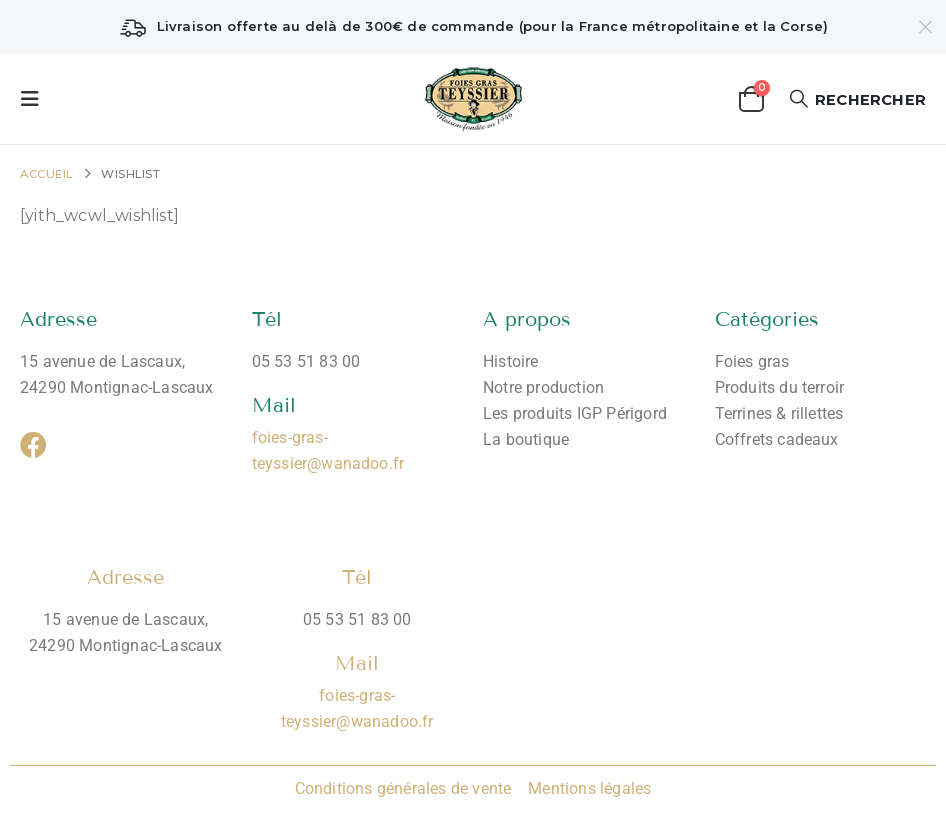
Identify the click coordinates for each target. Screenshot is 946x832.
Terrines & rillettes (779, 413)
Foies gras (752, 361)
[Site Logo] (473, 99)
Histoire (511, 361)
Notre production (543, 387)
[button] (36, 99)
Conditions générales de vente (403, 788)
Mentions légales (587, 788)
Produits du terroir (780, 387)
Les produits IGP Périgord (575, 413)
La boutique (526, 439)
